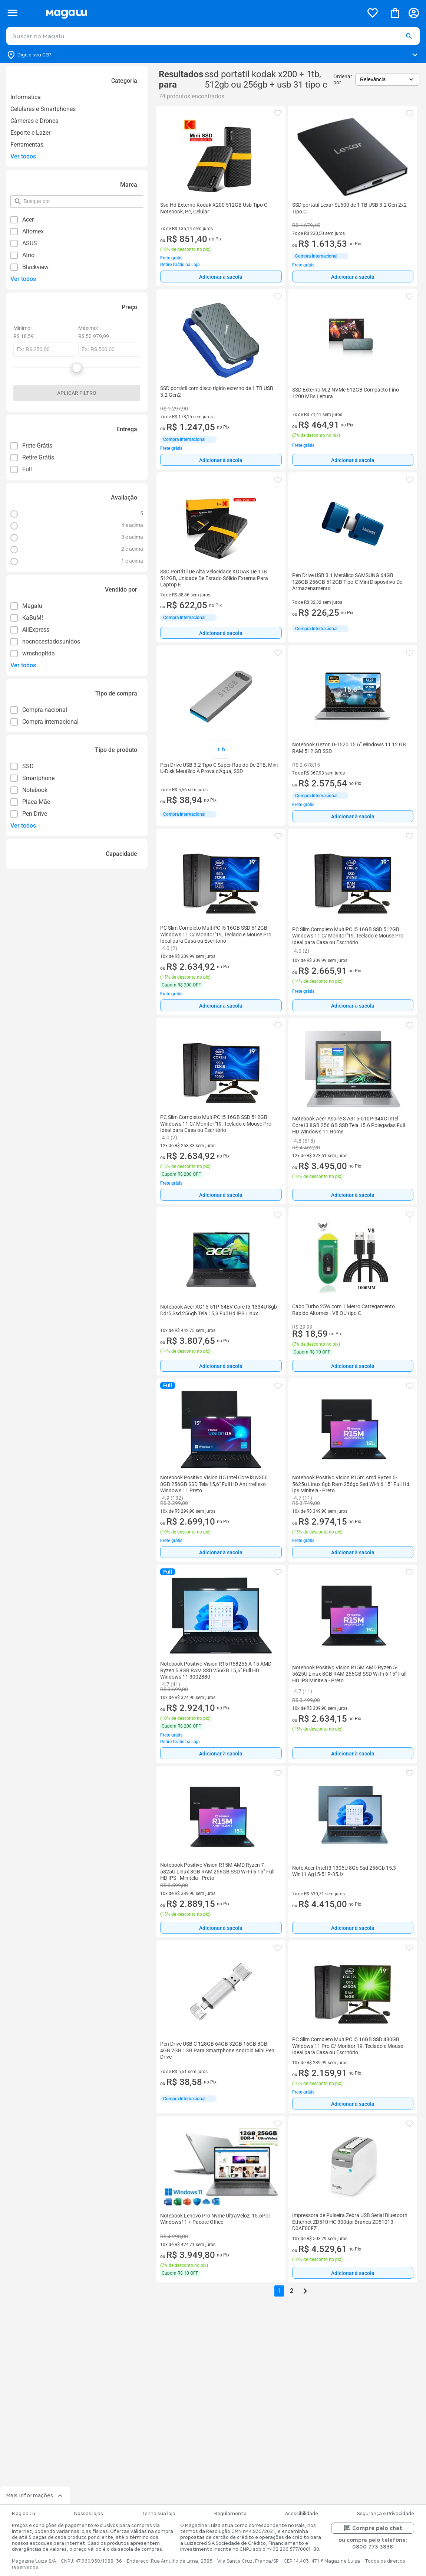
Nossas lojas (88, 2513)
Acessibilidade (301, 2513)
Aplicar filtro (76, 393)
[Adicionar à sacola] (221, 276)
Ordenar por (342, 79)
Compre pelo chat (372, 2528)
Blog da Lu (23, 2513)
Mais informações (35, 2495)
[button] (409, 36)
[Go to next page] (305, 2291)
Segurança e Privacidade (385, 2513)
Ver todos (23, 156)
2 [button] (291, 2290)
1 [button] (279, 2290)
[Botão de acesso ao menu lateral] (12, 12)
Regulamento (230, 2513)
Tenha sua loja (158, 2513)
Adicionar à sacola (220, 277)
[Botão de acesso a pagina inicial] (201, 12)
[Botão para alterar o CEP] (213, 55)
